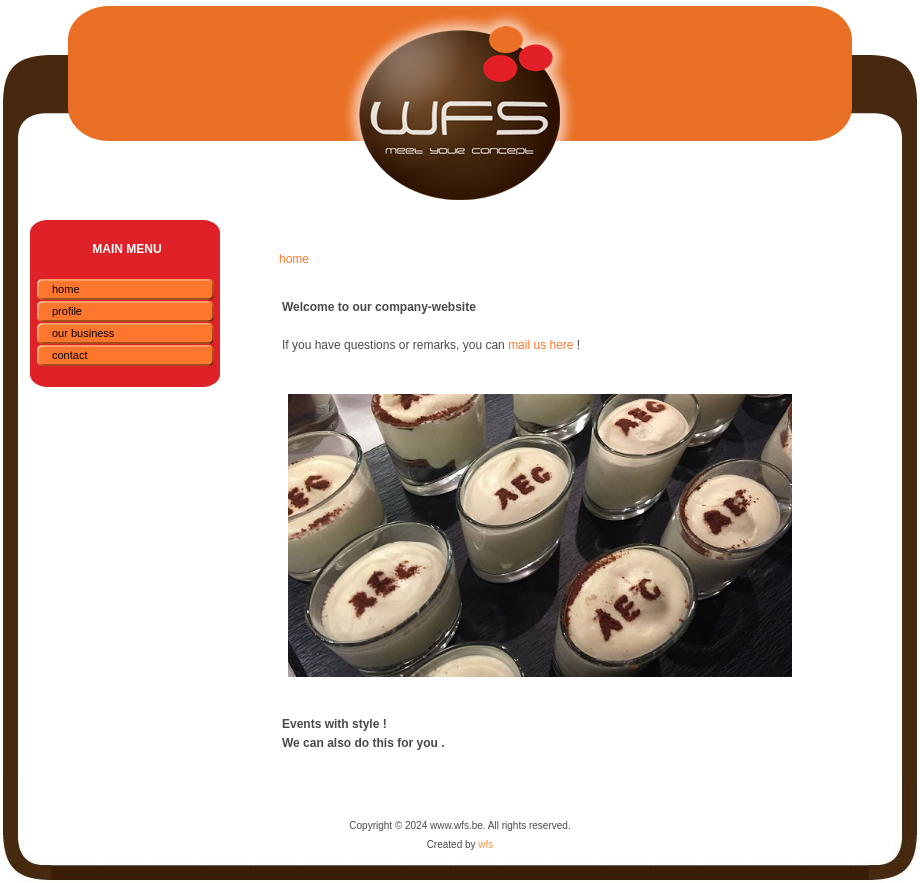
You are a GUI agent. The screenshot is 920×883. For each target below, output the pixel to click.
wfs (485, 844)
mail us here (540, 345)
